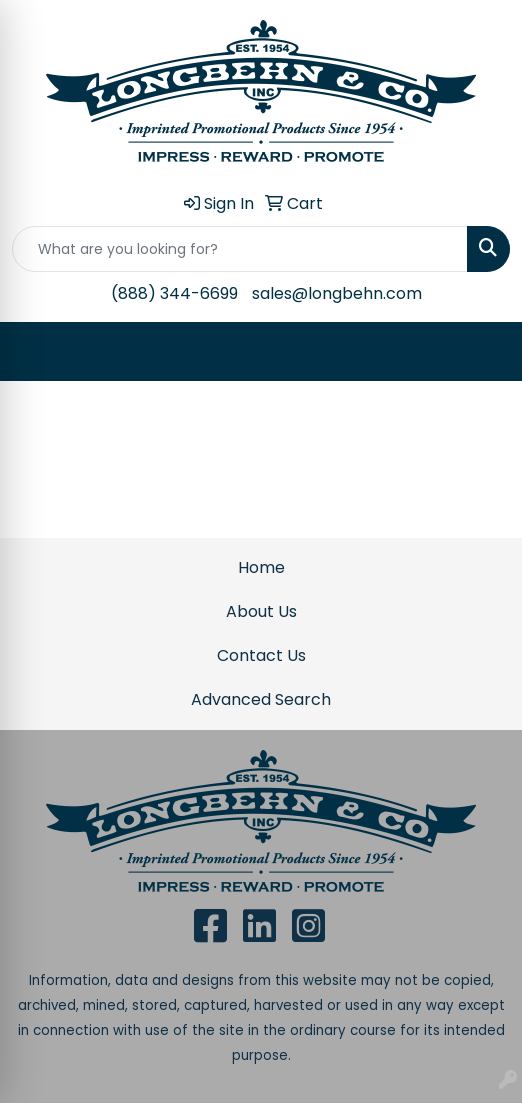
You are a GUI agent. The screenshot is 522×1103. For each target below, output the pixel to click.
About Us (261, 611)
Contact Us (261, 655)
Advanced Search (261, 699)
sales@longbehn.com (337, 293)
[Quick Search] (240, 249)
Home (261, 567)
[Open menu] (482, 352)
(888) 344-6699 (174, 293)
